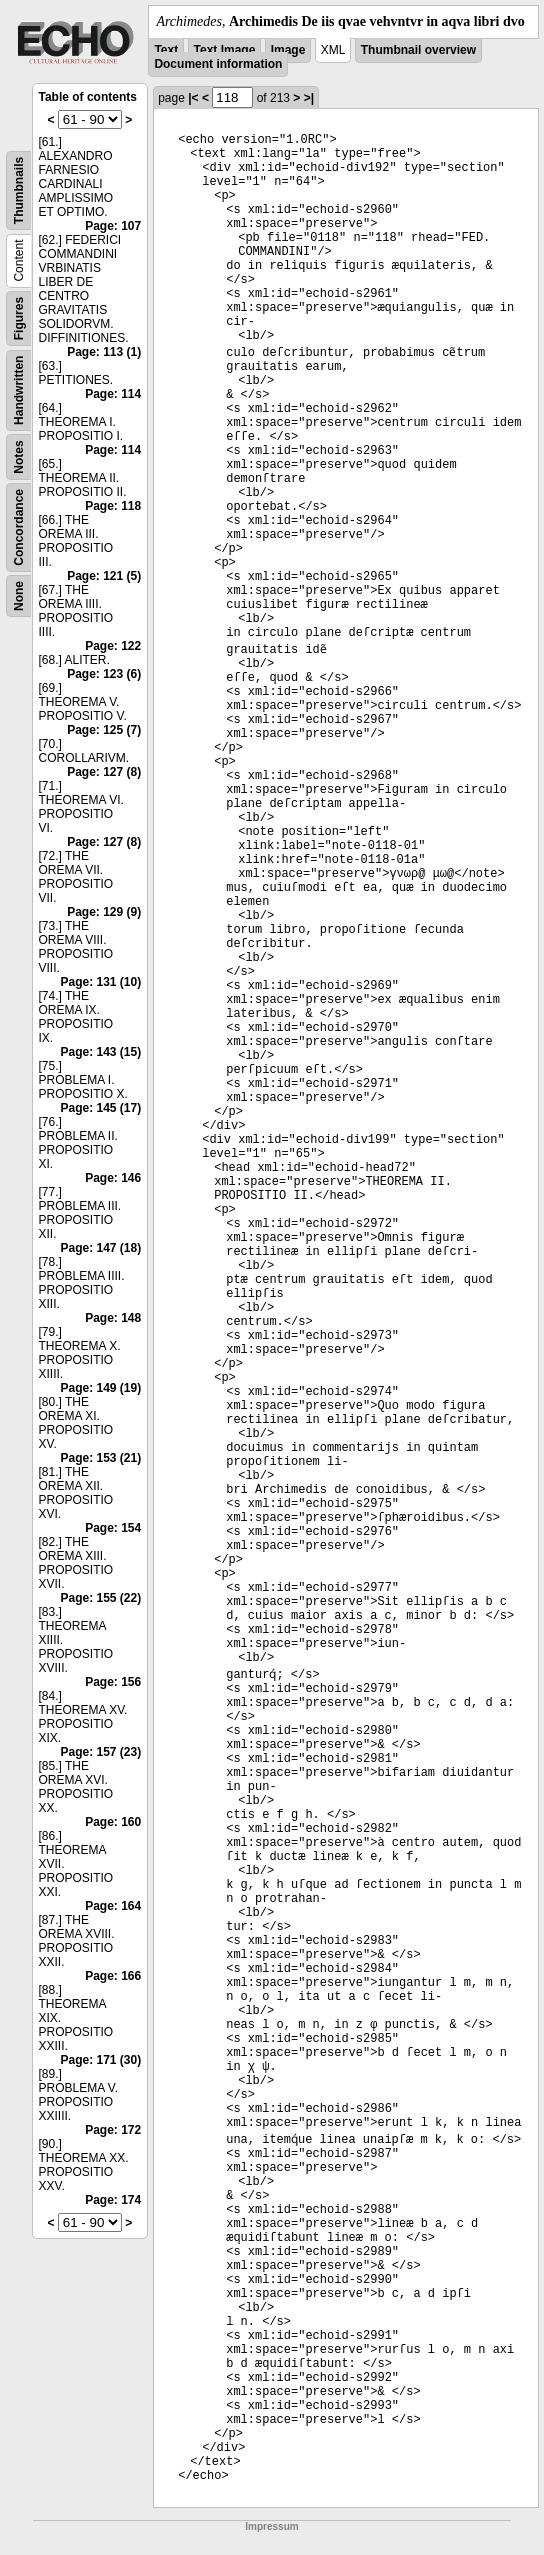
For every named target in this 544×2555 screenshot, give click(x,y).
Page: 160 (113, 1822)
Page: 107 (113, 226)
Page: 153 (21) (100, 1458)
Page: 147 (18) (100, 1248)
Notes (19, 456)
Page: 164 (113, 1906)
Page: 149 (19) (100, 1388)
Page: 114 (113, 394)
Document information (218, 64)
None (19, 596)
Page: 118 (113, 506)
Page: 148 (113, 1318)
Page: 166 (113, 1976)
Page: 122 (113, 646)
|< (193, 98)
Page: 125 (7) (104, 730)
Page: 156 (113, 1682)
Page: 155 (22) (100, 1598)
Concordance (19, 527)
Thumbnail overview (418, 50)
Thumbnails (19, 190)
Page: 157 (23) (100, 1752)
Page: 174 (113, 2200)
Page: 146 (113, 1178)
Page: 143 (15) (100, 1052)
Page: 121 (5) (104, 576)
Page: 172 (113, 2130)
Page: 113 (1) (104, 352)
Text (166, 50)
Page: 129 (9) (104, 912)
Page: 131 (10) (100, 982)
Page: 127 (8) (104, 772)
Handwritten (19, 390)
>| (309, 98)
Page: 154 (113, 1528)
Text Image (225, 50)
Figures (19, 318)
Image (288, 50)
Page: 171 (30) (100, 2060)
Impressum (271, 2526)
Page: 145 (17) (100, 1108)
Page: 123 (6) (104, 674)
